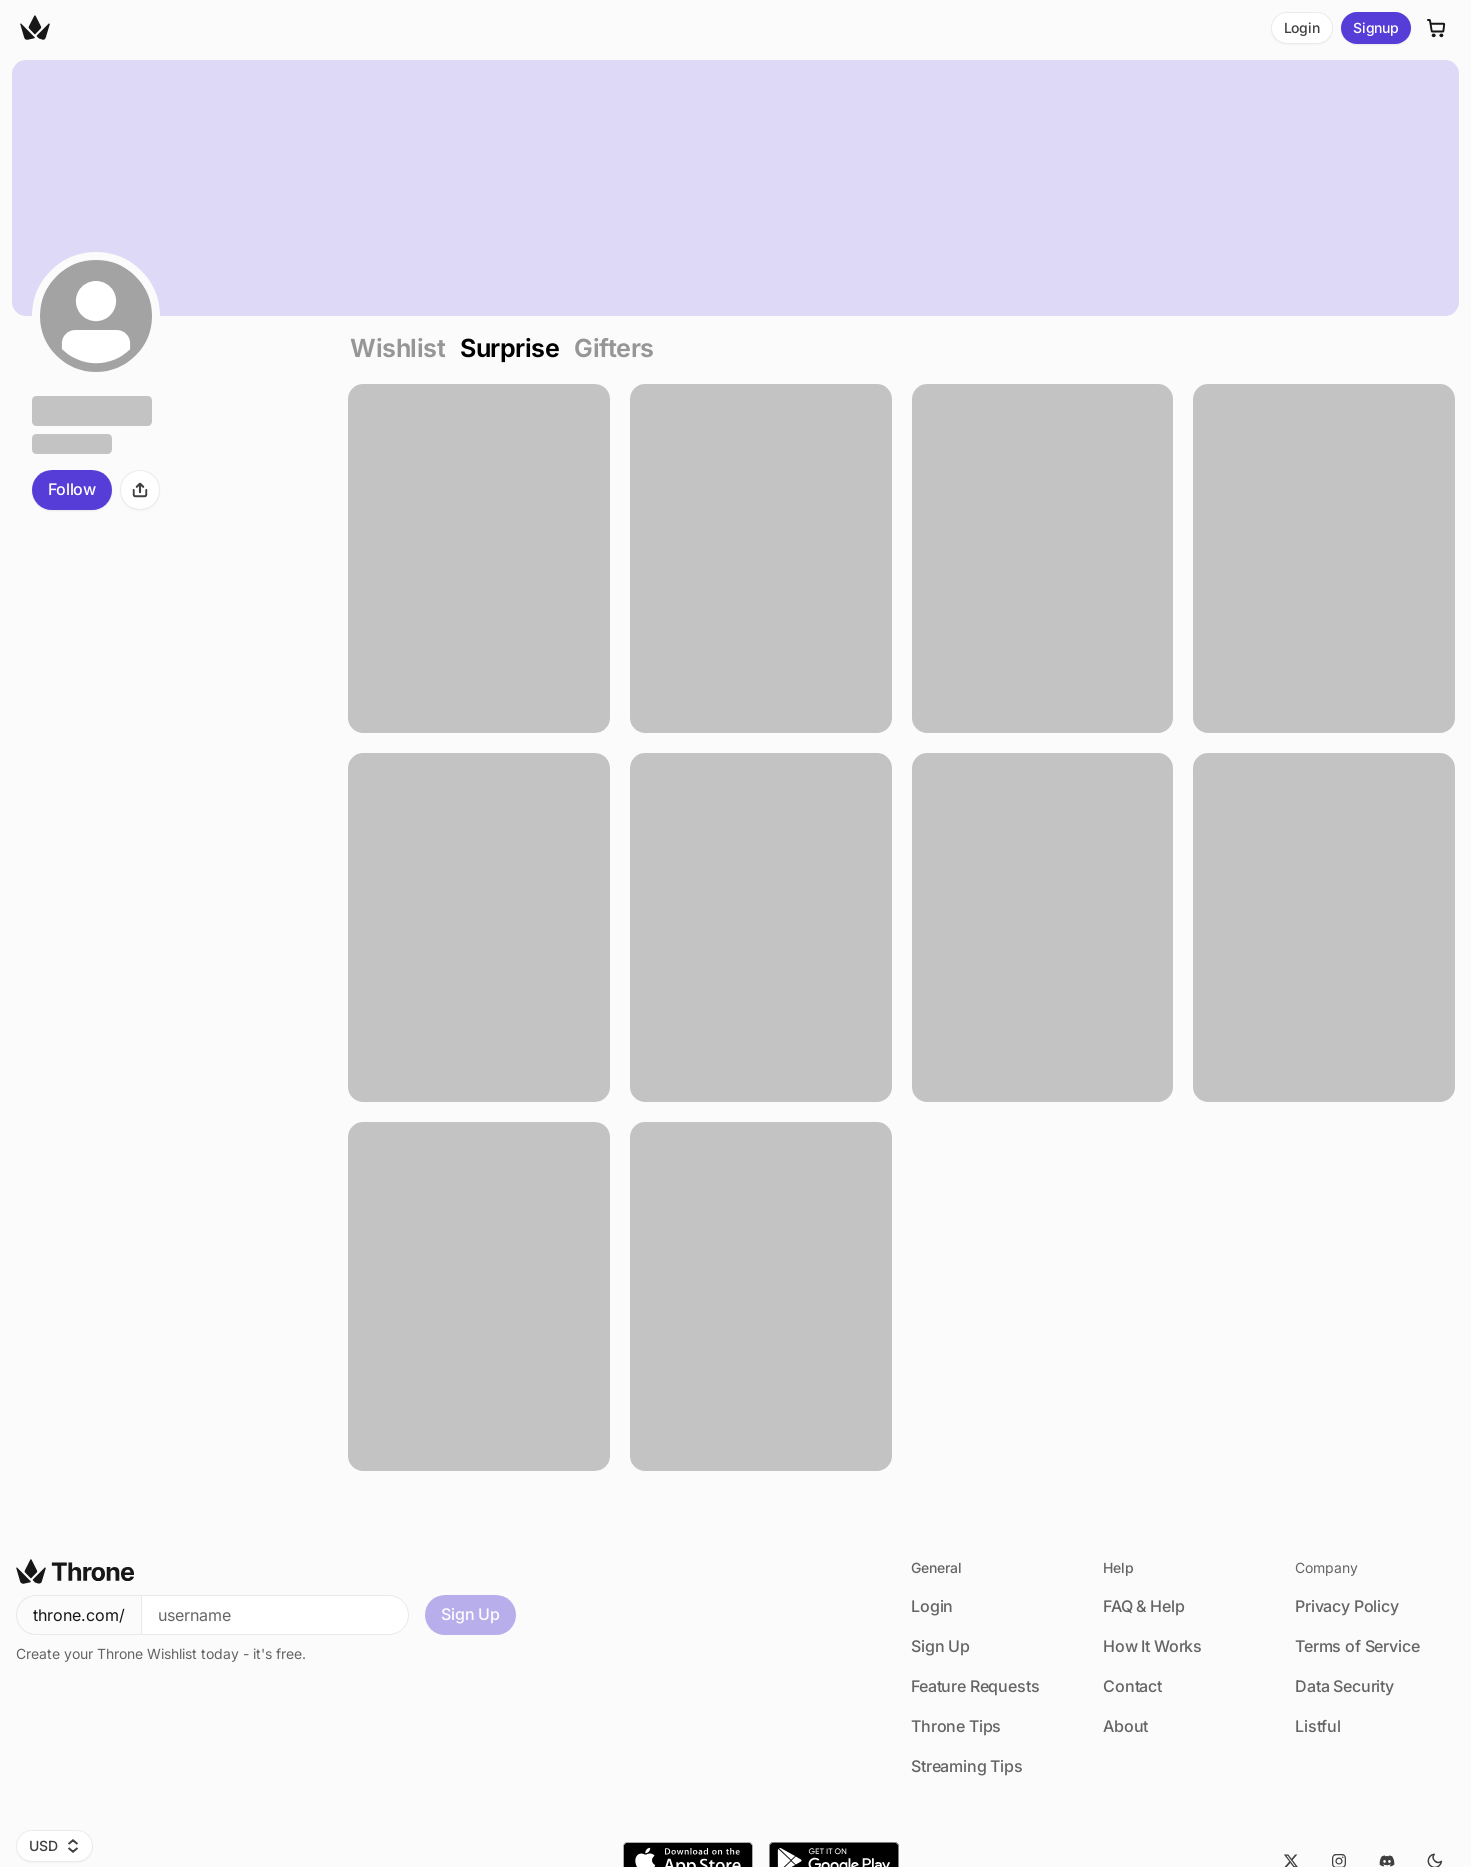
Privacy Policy (1347, 1606)
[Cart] (1437, 28)
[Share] (140, 490)
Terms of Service (1357, 1646)
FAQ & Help (1143, 1606)
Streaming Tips (967, 1766)
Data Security (1344, 1686)
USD (54, 1845)
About (1125, 1726)
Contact (1132, 1686)
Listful (1318, 1726)
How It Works (1152, 1646)
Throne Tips (956, 1726)
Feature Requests (975, 1686)
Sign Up (470, 1614)
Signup (1376, 27)
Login (1302, 27)
